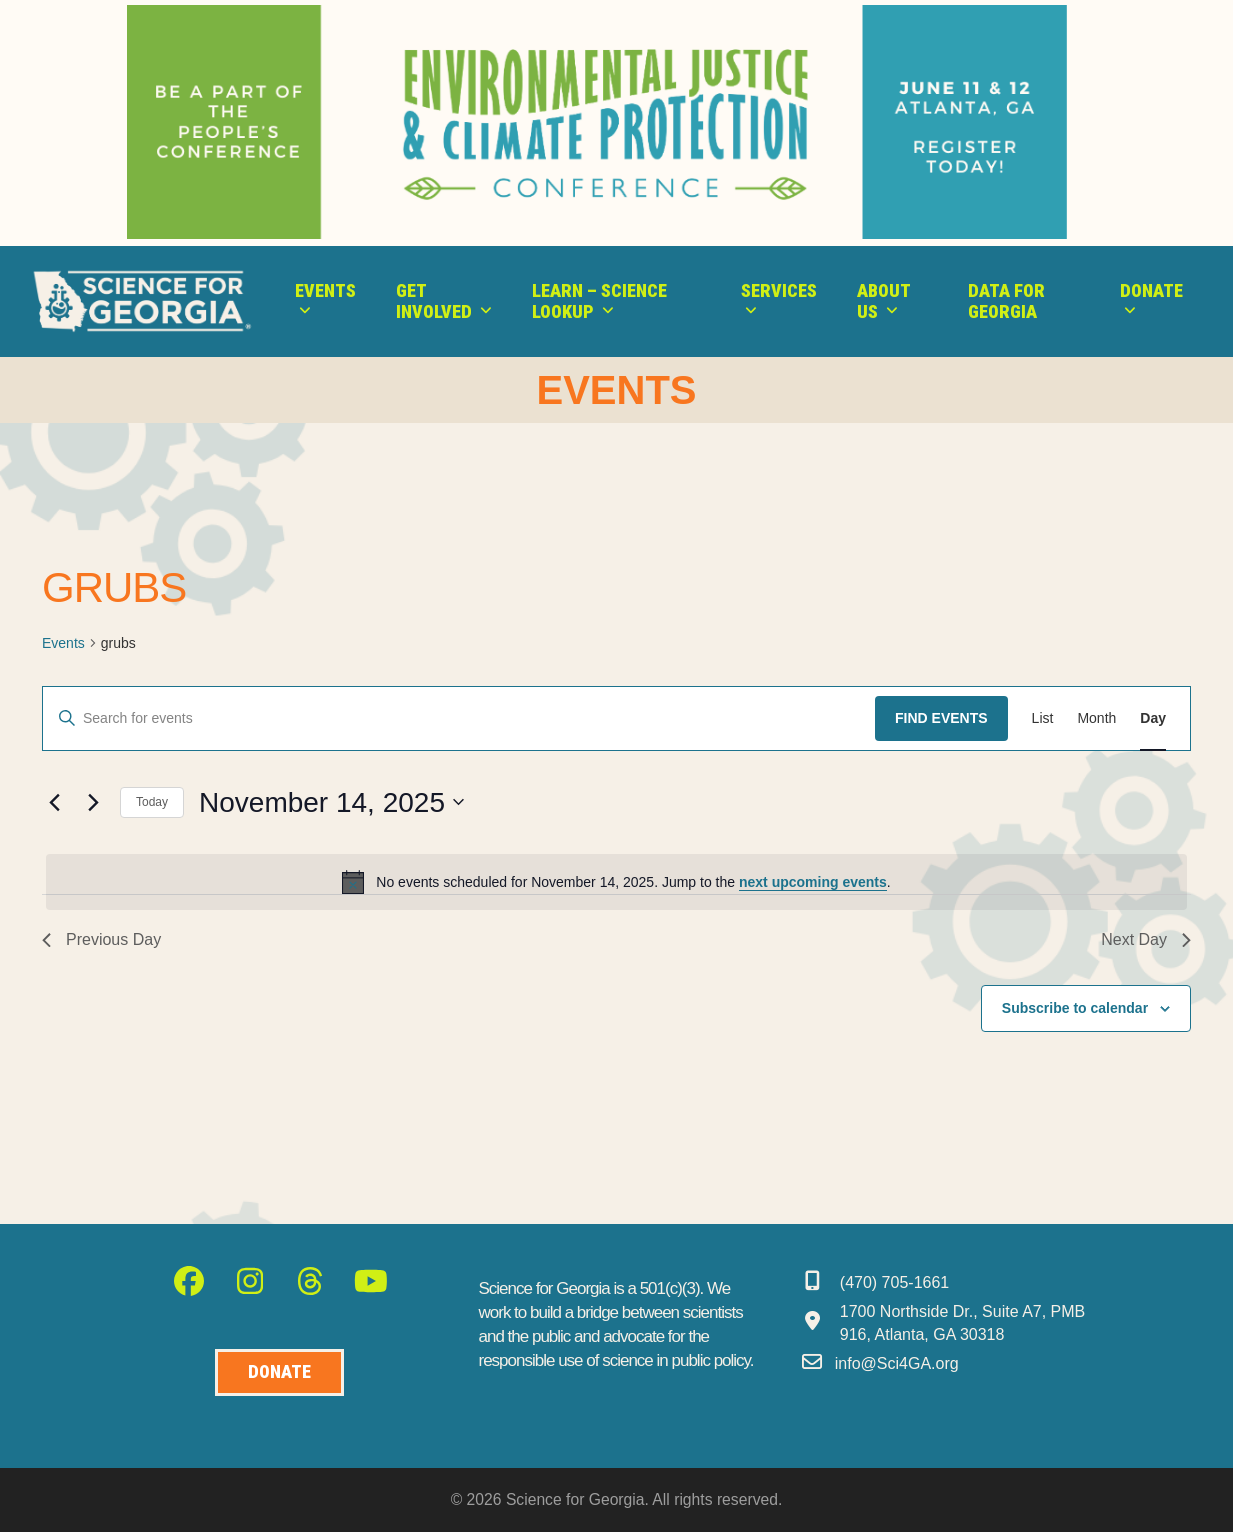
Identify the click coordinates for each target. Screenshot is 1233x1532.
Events (63, 643)
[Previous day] (54, 802)
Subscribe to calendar (1075, 1008)
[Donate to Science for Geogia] (279, 1372)
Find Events (941, 718)
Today (152, 802)
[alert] (616, 882)
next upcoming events (813, 882)
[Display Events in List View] (1043, 718)
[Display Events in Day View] (1153, 718)
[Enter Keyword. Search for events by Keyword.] (459, 718)
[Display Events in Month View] (1096, 718)
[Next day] (93, 802)
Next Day (1146, 939)
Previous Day (101, 939)
